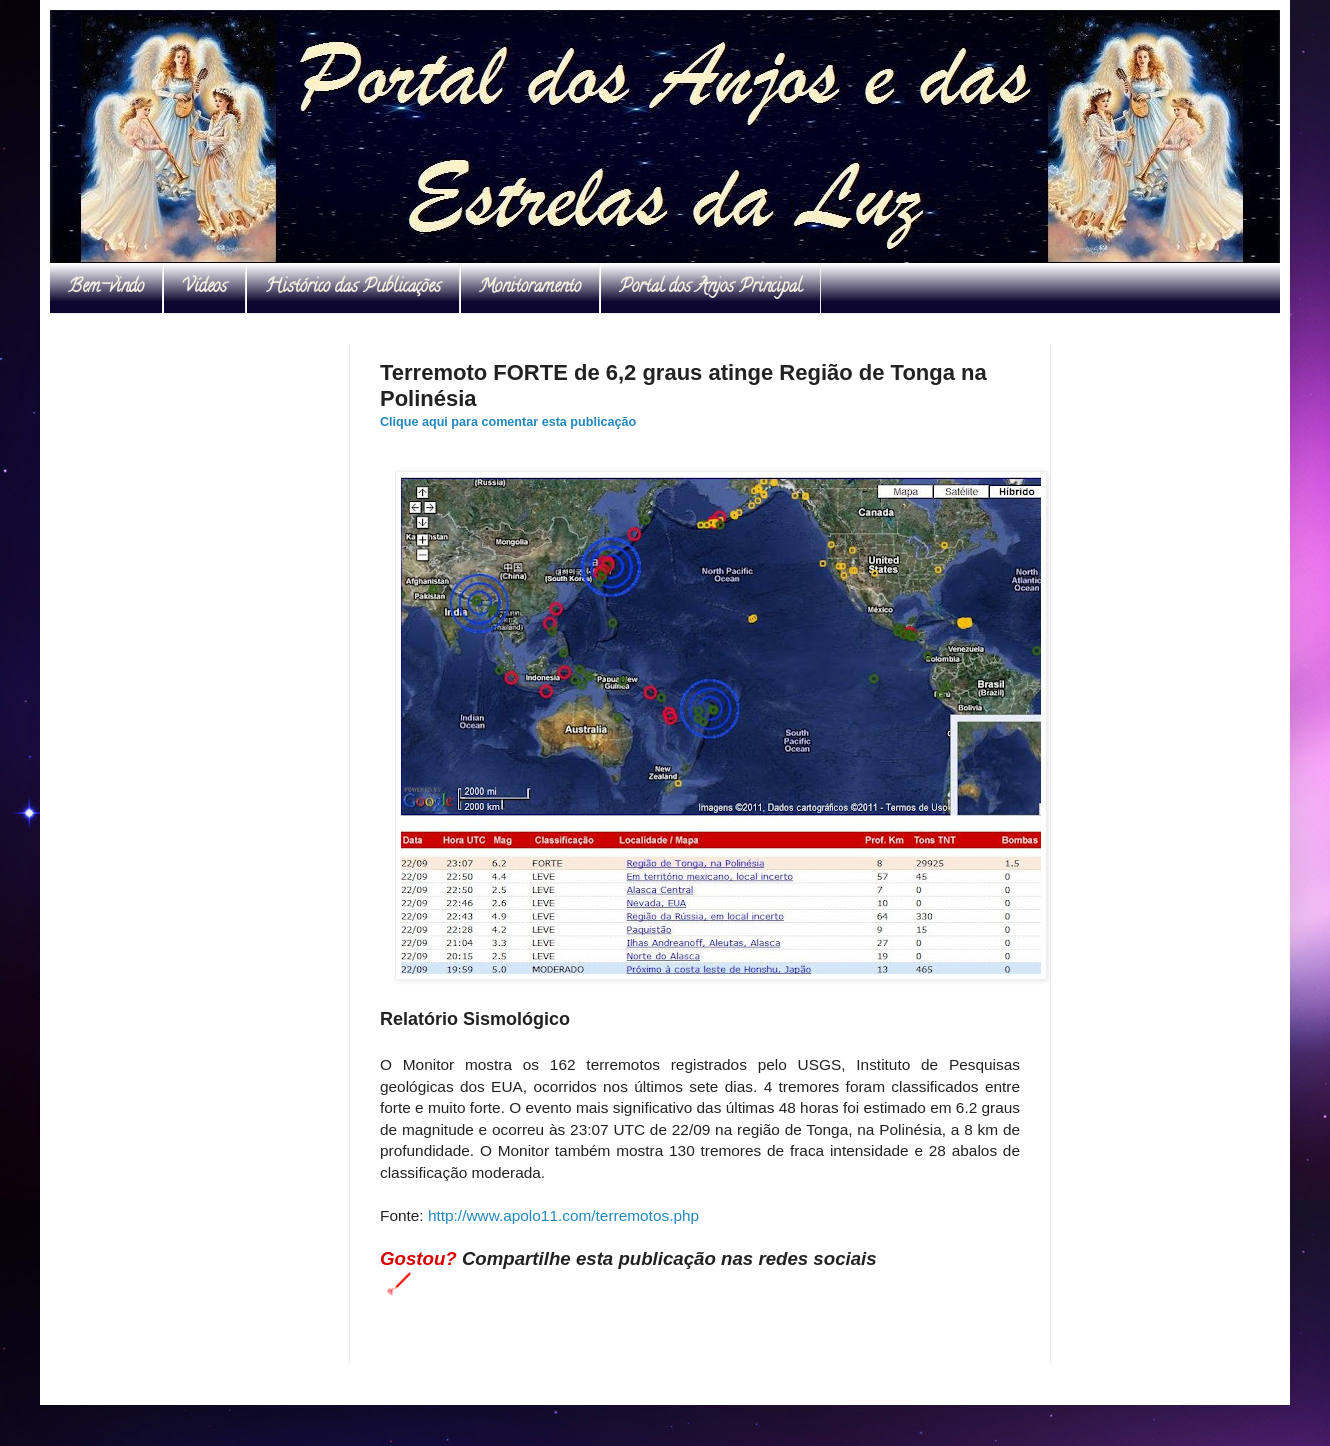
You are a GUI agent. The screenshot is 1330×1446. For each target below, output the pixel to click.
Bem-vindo (106, 288)
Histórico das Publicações (353, 288)
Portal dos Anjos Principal (710, 288)
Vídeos (204, 288)
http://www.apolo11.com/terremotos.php (563, 1215)
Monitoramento (530, 288)
